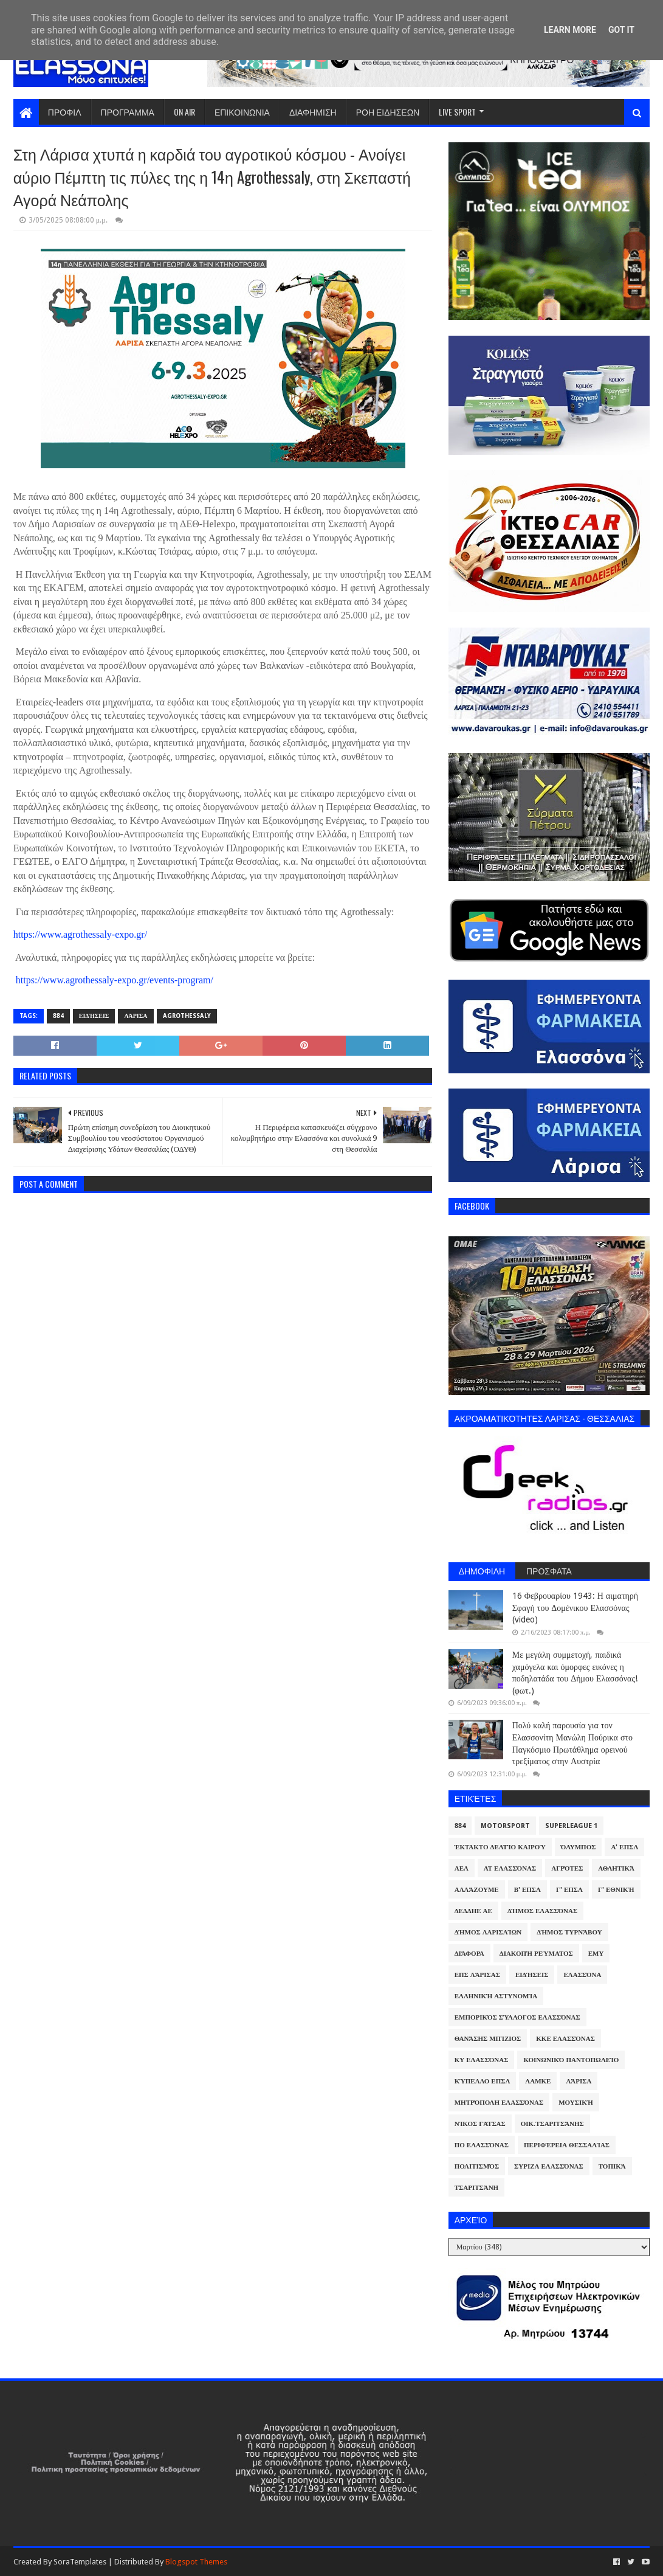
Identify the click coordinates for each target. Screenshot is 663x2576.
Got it (621, 30)
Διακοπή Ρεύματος (536, 1954)
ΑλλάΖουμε (477, 1890)
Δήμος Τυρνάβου (569, 1932)
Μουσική (575, 2103)
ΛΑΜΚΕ (538, 2081)
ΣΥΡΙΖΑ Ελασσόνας (548, 2166)
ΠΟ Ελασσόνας (482, 2145)
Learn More (570, 30)
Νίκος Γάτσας (480, 2124)
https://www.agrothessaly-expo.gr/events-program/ (114, 980)
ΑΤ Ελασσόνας (510, 1868)
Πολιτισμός (477, 2166)
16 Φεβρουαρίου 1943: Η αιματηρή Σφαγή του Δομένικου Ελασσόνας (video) (575, 1607)
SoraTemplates (79, 2561)
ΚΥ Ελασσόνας (482, 2060)
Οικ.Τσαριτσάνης (552, 2124)
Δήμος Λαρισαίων (488, 1932)
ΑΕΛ (462, 1868)
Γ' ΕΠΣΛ (569, 1890)
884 (58, 1016)
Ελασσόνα (582, 1975)
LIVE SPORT (457, 111)
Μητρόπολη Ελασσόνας (499, 2103)
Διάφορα (469, 1954)
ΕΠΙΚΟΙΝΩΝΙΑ (242, 111)
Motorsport (505, 1826)
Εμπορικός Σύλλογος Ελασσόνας (517, 2017)
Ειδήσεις (94, 1016)
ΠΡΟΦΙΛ (64, 111)
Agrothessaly (187, 1016)
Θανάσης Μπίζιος (488, 2039)
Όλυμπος (578, 1847)
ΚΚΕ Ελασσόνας (565, 2039)
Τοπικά (612, 2166)
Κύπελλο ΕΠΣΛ (482, 2081)
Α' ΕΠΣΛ (624, 1847)
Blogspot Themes (196, 2561)
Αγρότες (567, 1868)
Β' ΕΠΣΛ (527, 1890)
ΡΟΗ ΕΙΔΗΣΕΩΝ (388, 111)
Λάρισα (135, 1016)
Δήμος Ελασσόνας (542, 1911)
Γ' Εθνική (616, 1890)
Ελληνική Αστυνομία (496, 1996)
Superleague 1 (571, 1826)
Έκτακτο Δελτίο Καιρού (500, 1847)
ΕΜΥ (596, 1954)
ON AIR (184, 111)
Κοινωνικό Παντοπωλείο (571, 2060)
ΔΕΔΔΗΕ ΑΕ (473, 1911)
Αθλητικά (616, 1868)
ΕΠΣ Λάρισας (477, 1975)
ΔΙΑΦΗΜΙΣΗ (313, 111)
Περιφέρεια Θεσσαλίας (567, 2145)
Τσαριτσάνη (476, 2188)
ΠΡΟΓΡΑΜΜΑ (127, 111)
